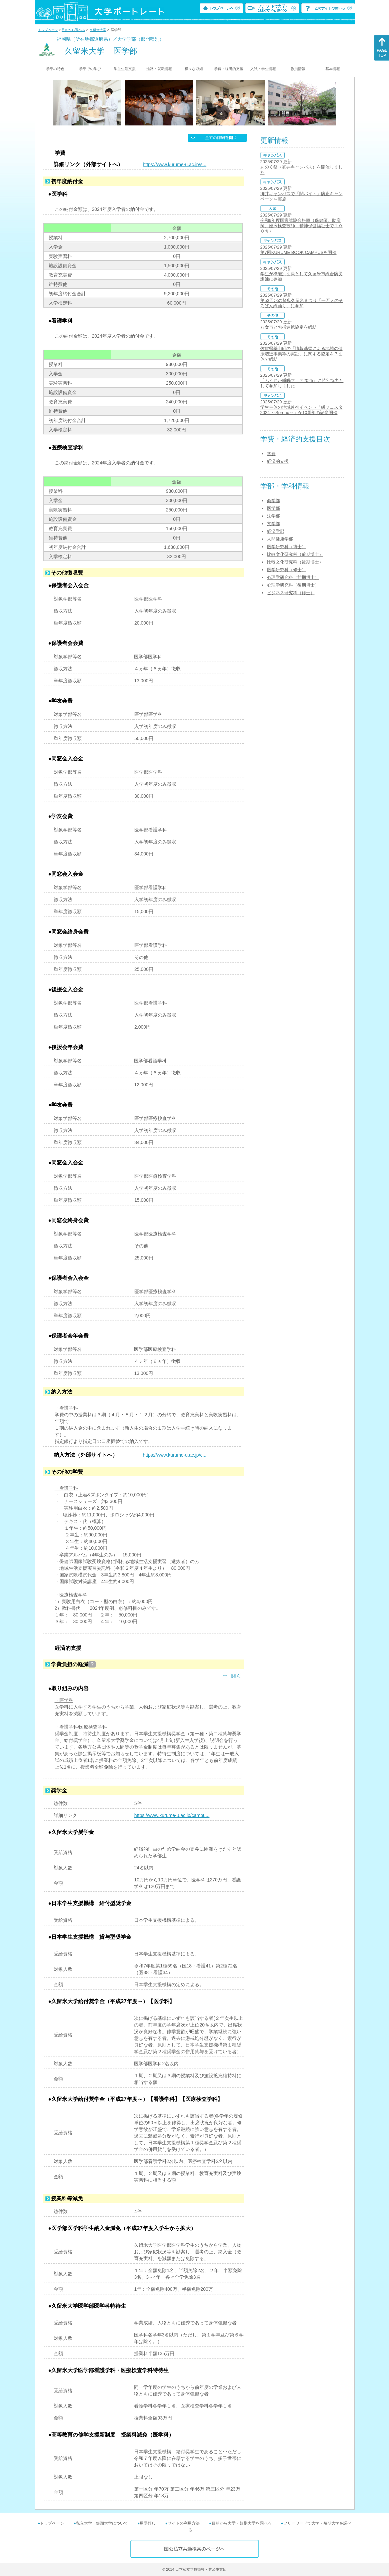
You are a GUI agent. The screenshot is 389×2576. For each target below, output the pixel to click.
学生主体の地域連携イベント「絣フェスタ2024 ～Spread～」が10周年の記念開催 (301, 410)
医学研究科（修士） (286, 569)
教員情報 (298, 69)
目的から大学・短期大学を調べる (242, 2523)
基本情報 (332, 69)
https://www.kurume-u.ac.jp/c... (175, 1455)
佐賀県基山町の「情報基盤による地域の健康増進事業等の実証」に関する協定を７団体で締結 (301, 354)
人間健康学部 (280, 538)
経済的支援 (278, 461)
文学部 (273, 523)
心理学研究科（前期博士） (293, 577)
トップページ (48, 30)
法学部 (273, 515)
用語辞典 (148, 2523)
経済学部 (275, 531)
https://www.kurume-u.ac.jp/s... (175, 164)
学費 (271, 453)
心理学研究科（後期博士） (293, 585)
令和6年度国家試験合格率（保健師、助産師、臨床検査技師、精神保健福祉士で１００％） (301, 226)
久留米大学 (98, 30)
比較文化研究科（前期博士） (295, 554)
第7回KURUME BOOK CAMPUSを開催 (298, 252)
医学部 (273, 508)
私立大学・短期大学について (102, 2523)
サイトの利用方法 (184, 2523)
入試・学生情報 (263, 69)
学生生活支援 (125, 69)
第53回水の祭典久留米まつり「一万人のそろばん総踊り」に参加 (301, 303)
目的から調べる (73, 30)
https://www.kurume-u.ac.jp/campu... (172, 1815)
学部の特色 (55, 69)
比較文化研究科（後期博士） (295, 562)
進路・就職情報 (159, 69)
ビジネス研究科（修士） (291, 592)
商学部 (273, 500)
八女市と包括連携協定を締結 (288, 327)
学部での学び (90, 69)
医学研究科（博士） (286, 546)
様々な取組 (194, 69)
